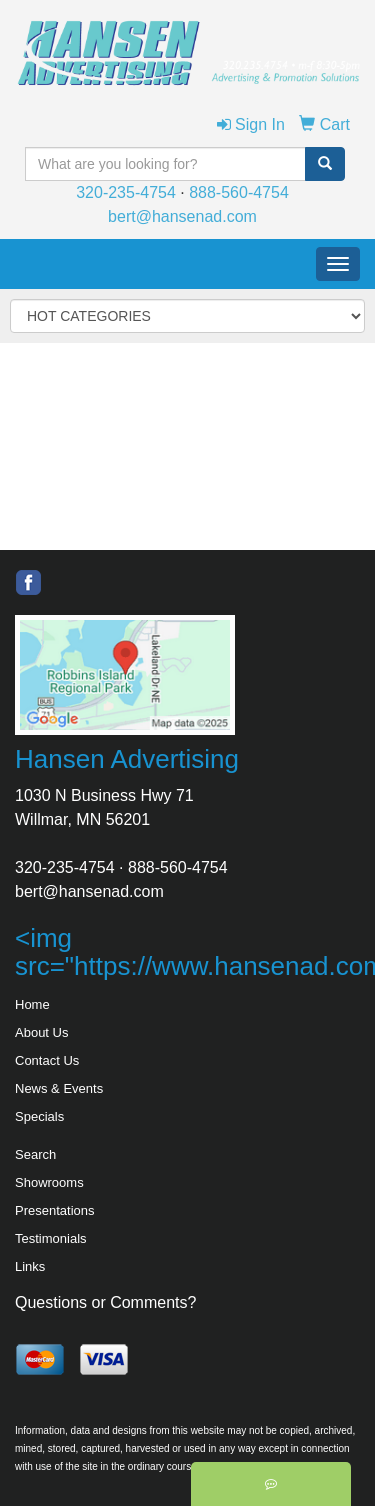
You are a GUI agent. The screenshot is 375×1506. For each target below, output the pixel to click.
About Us (41, 1032)
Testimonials (51, 1238)
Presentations (55, 1210)
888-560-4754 (239, 192)
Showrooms (49, 1182)
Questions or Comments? (105, 1302)
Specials (39, 1116)
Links (30, 1266)
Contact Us (47, 1060)
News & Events (59, 1088)
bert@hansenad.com (182, 216)
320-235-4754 (126, 192)
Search (35, 1154)
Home (32, 1004)
